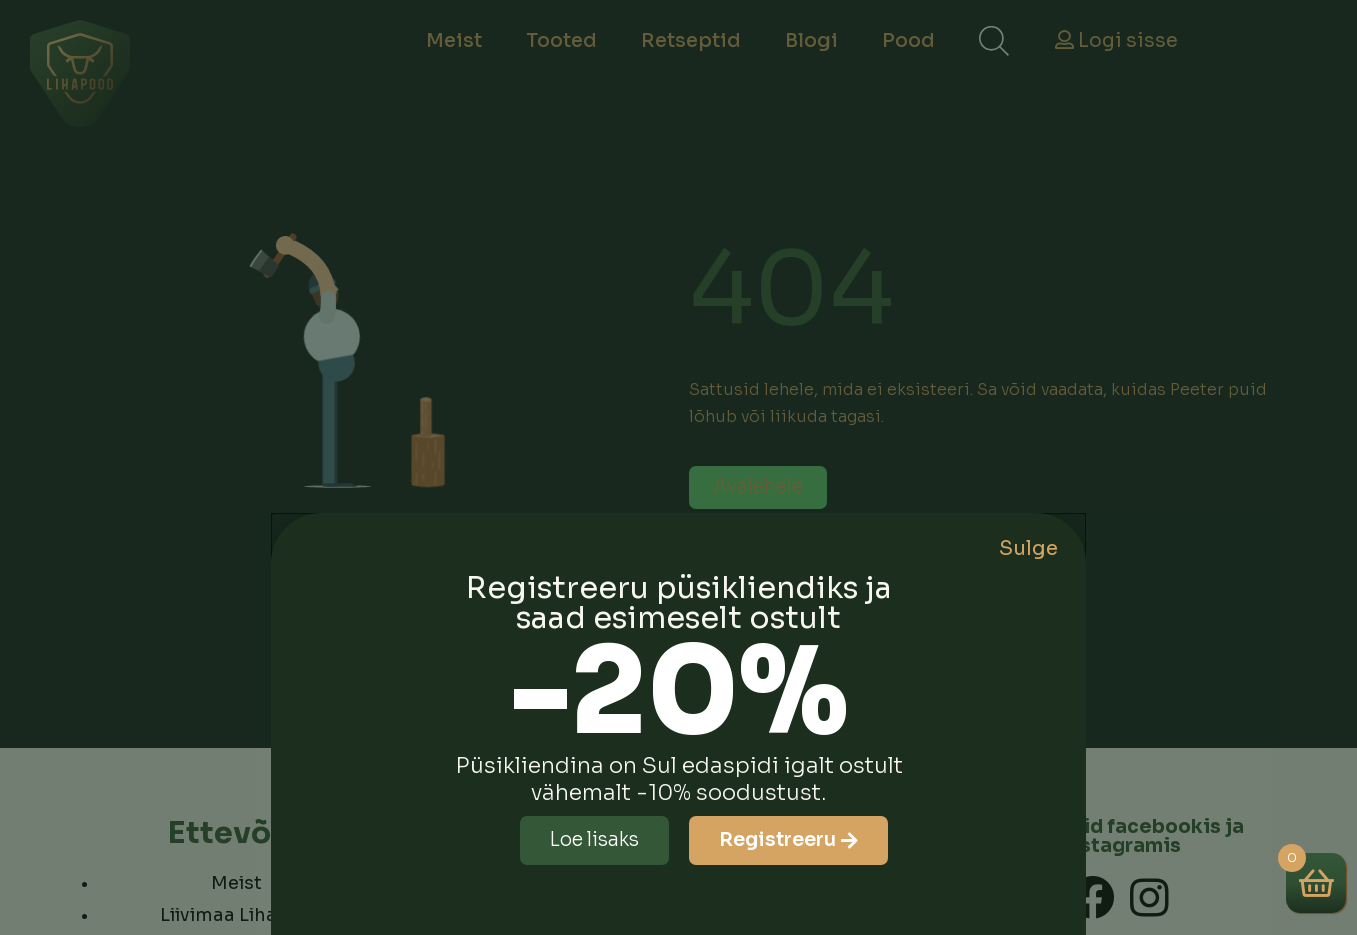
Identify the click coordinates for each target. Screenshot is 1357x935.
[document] (678, 467)
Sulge (1028, 548)
